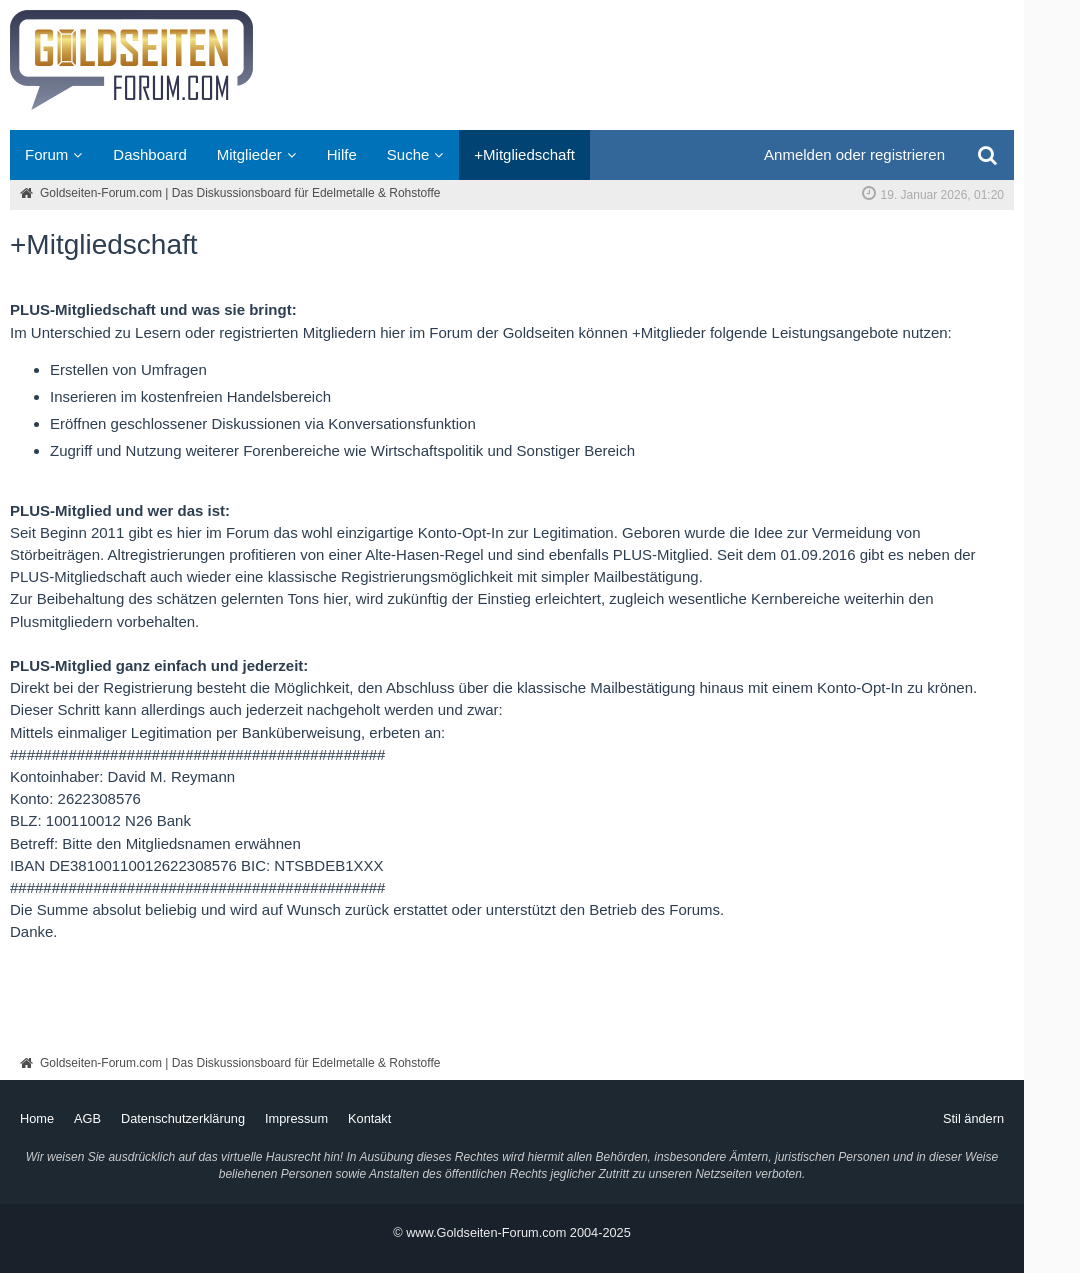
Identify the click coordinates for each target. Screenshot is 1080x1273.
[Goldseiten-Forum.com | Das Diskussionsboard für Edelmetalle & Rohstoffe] (512, 65)
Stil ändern (973, 1118)
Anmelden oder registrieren (854, 154)
